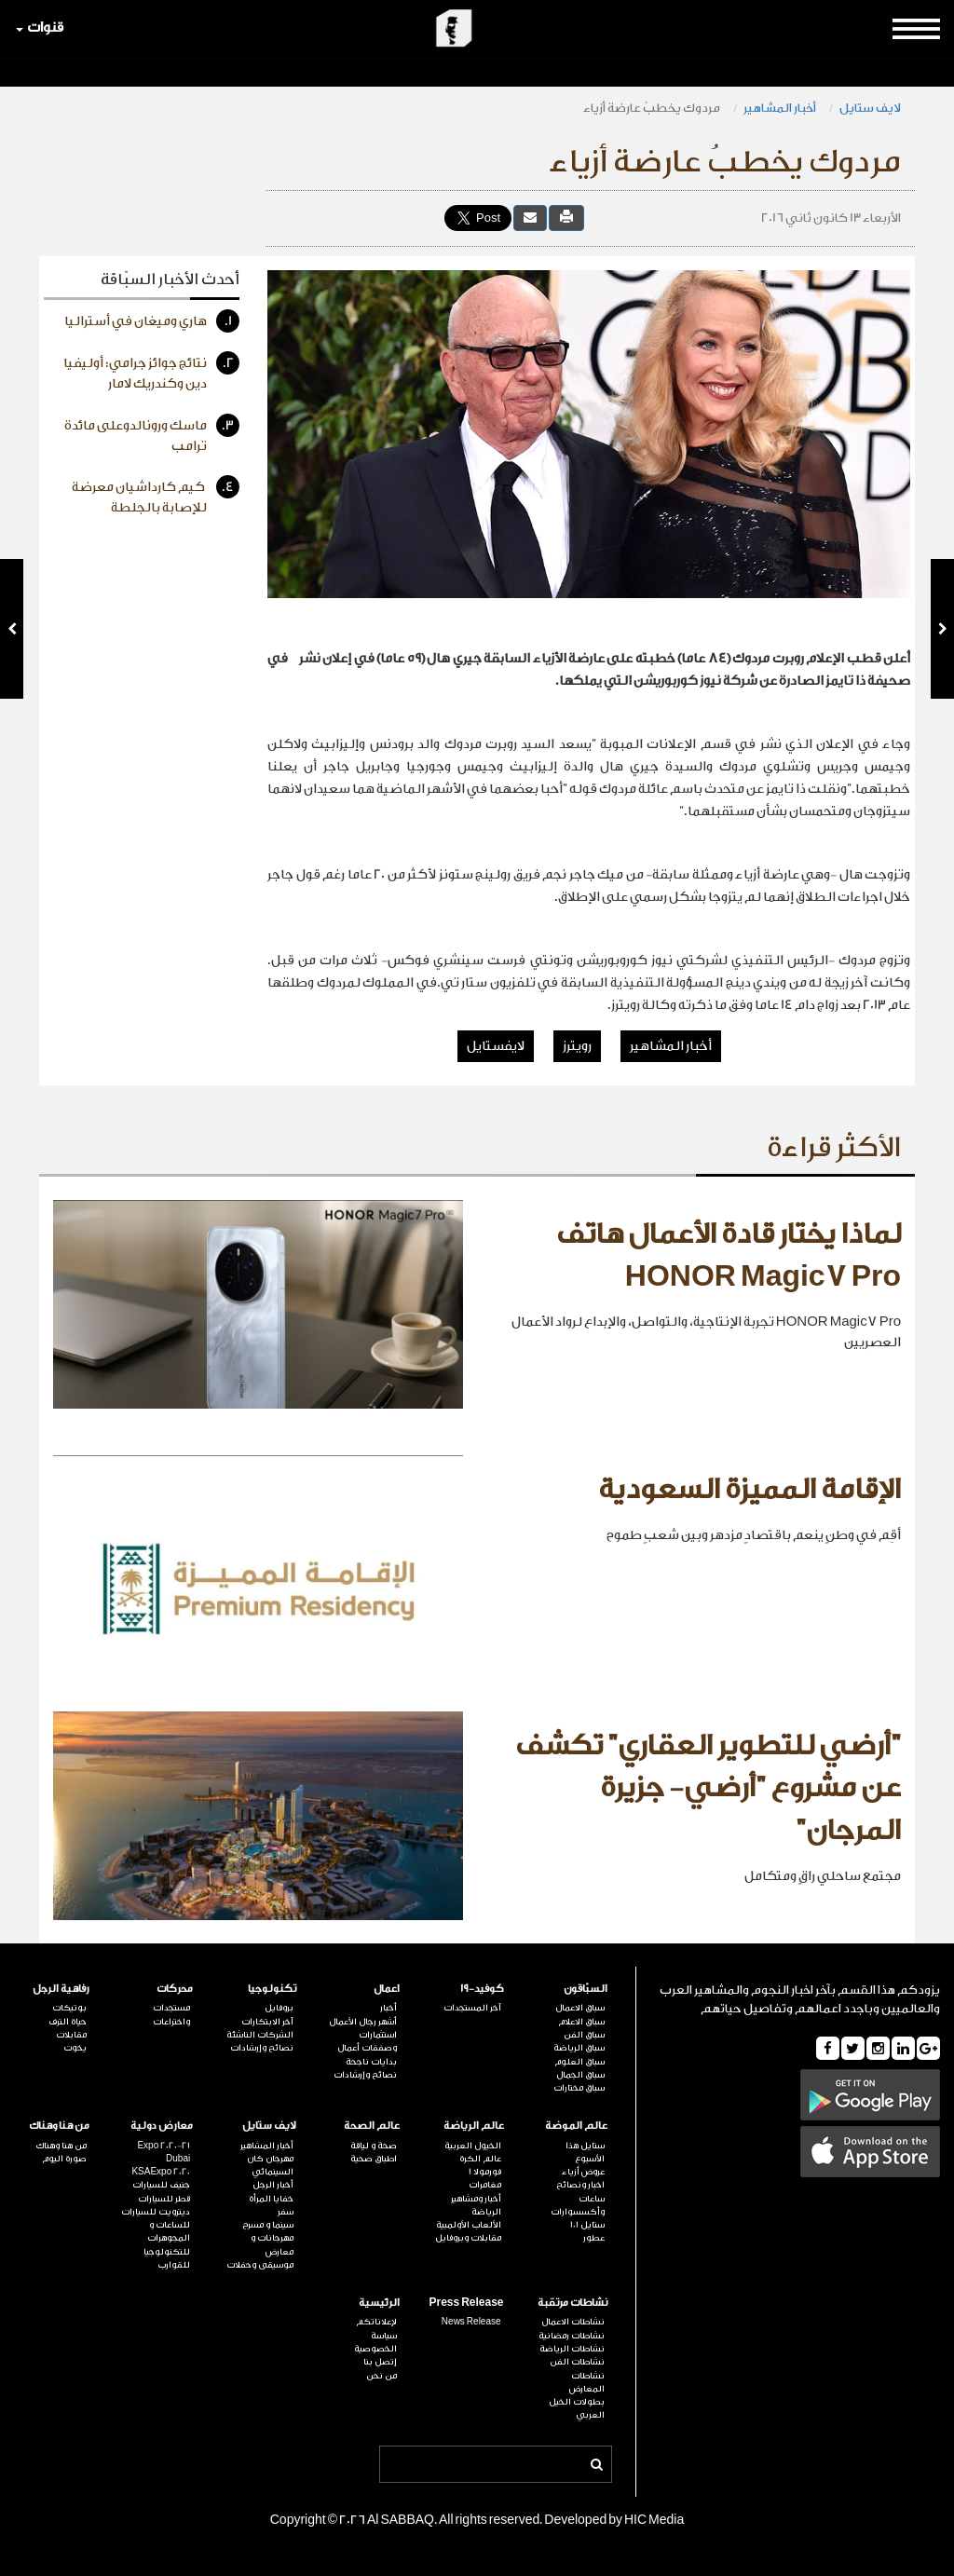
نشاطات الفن (577, 2361)
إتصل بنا (380, 2361)
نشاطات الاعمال (573, 2321)
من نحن (381, 2375)
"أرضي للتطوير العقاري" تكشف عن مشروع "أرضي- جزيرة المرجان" (708, 1788)
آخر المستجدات (472, 2007)
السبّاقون (585, 1989)
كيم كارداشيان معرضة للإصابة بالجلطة (155, 495)
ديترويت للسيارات (155, 2211)
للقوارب (173, 2264)
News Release (471, 2321)
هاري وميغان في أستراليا (151, 321)
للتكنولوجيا (166, 2251)
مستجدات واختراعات (171, 2014)
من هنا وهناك (59, 2125)
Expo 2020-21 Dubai (163, 2152)
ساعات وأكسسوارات (578, 2205)
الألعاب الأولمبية (468, 2224)
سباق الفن (584, 2034)
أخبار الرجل (272, 2184)
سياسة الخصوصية (375, 2342)
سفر (285, 2211)
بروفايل (279, 2007)
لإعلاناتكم (376, 2321)
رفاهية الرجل (61, 1989)
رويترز (577, 1046)
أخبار (388, 2007)
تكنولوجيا (272, 1989)
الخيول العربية (472, 2145)
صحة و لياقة (373, 2145)
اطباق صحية (373, 2158)
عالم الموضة (576, 2125)
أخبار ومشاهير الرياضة (476, 2205)
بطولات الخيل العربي (577, 2408)
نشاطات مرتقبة (572, 2303)
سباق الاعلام (581, 2021)
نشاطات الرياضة (572, 2348)
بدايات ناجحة (371, 2061)
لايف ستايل (870, 108)
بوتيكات (69, 2007)
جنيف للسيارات (161, 2184)
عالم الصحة (372, 2125)
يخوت (75, 2047)
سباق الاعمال (580, 2007)
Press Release (466, 2303)
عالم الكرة (480, 2158)
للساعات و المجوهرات (168, 2231)
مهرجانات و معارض (272, 2244)
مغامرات (485, 2184)
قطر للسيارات (164, 2198)
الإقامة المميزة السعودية (749, 1490)
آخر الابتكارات (267, 2021)
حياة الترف (67, 2021)
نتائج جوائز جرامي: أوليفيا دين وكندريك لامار (151, 371)
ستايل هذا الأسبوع (585, 2152)
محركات (175, 1989)
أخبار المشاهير (779, 108)
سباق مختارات (579, 2087)
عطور (594, 2237)
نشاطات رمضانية (571, 2335)
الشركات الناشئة (259, 2034)
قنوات (39, 27)
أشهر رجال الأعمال (363, 2021)
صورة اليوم (64, 2158)
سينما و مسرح (267, 2224)
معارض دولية (161, 2125)
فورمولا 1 (485, 2171)
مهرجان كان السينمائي (270, 2165)
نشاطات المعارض (587, 2382)
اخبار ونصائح (580, 2184)
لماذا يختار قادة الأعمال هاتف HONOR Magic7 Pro (728, 1256)
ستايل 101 (587, 2224)
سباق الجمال (580, 2074)
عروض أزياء (583, 2171)
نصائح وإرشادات (365, 2074)
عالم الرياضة (473, 2125)
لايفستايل (496, 1046)
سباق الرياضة (579, 2047)
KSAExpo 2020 (160, 2171)
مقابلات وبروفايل (468, 2237)
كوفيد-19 (482, 1989)
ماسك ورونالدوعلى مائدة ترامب (151, 434)
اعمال (387, 1989)
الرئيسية (379, 2303)
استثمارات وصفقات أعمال (367, 2041)
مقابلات (71, 2034)
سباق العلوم (579, 2061)
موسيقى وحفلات (259, 2264)
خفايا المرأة (271, 2198)
